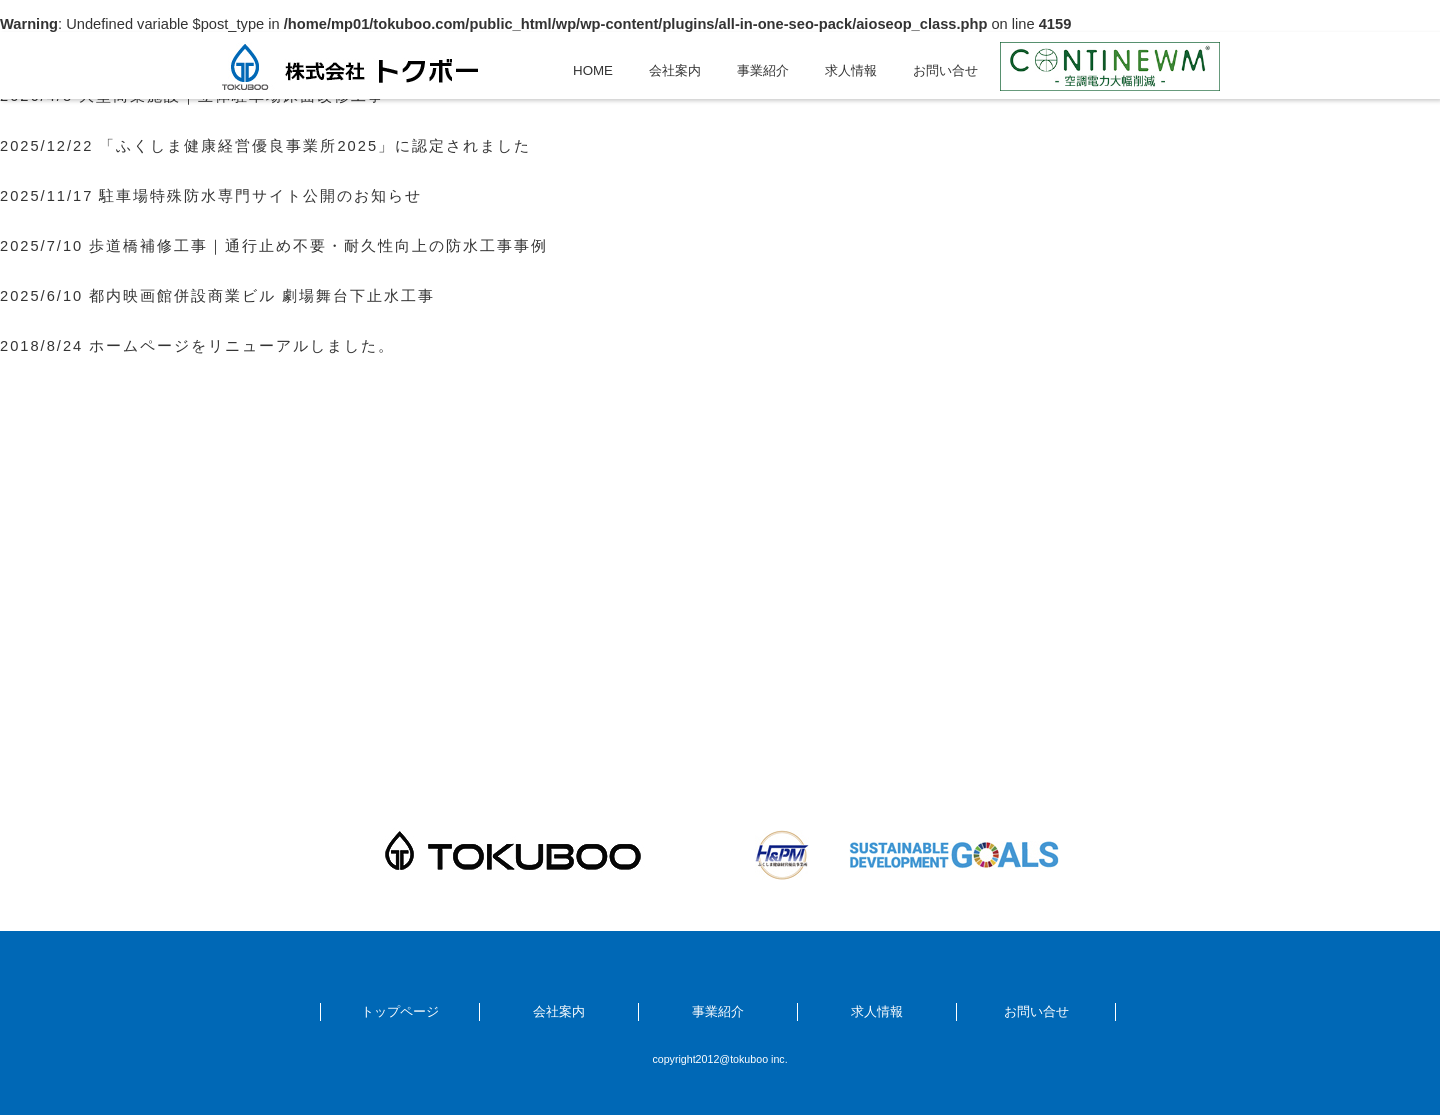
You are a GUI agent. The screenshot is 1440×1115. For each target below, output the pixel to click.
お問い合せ (945, 70)
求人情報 (851, 70)
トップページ (400, 1011)
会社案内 (675, 70)
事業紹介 (763, 70)
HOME (593, 70)
